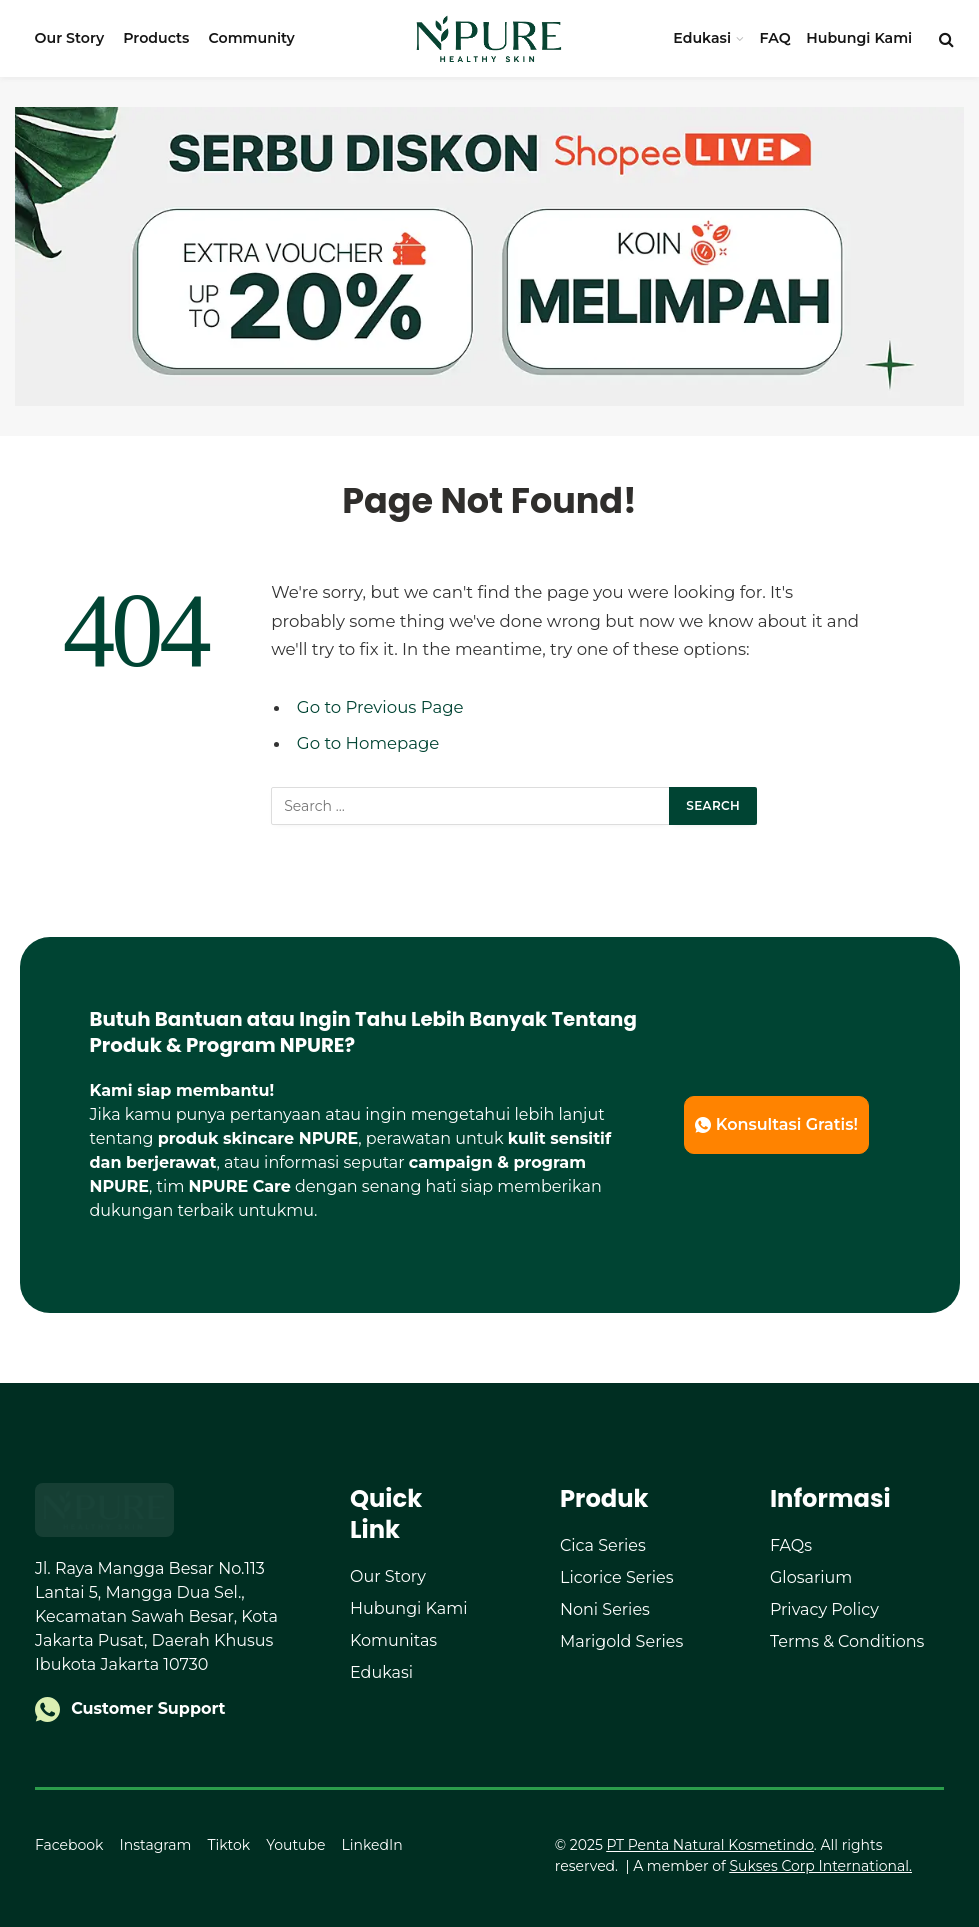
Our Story (69, 38)
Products (156, 38)
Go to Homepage (368, 743)
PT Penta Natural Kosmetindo (709, 1845)
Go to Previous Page (380, 707)
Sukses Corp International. (820, 1866)
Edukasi (702, 38)
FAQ (775, 38)
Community (252, 38)
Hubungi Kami (859, 38)
